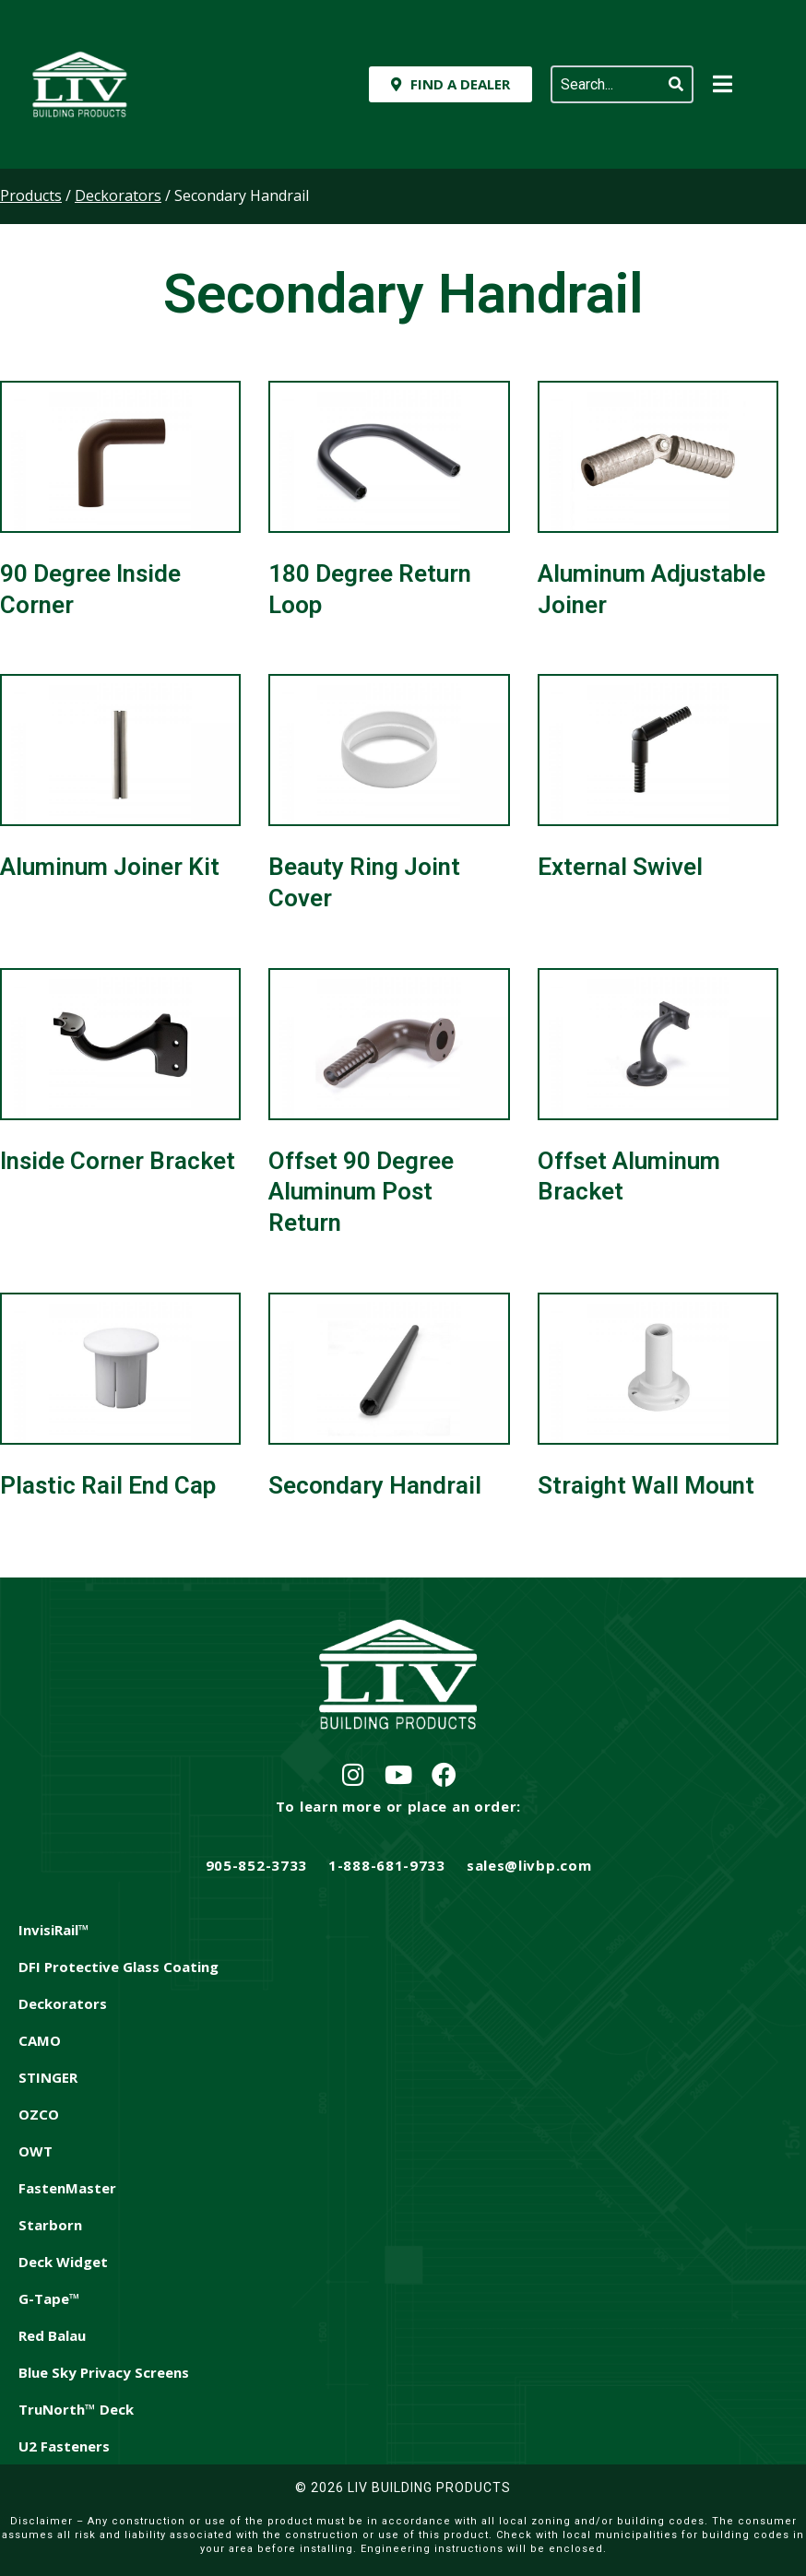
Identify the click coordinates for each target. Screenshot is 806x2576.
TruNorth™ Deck (76, 2409)
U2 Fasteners (64, 2446)
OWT (35, 2151)
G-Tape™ (49, 2298)
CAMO (39, 2040)
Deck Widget (63, 2261)
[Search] (676, 84)
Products (31, 195)
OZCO (38, 2114)
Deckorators (62, 2003)
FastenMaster (67, 2188)
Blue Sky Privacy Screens (103, 2372)
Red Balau (52, 2335)
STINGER (47, 2077)
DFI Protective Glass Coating (118, 1966)
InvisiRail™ (53, 1929)
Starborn (50, 2225)
